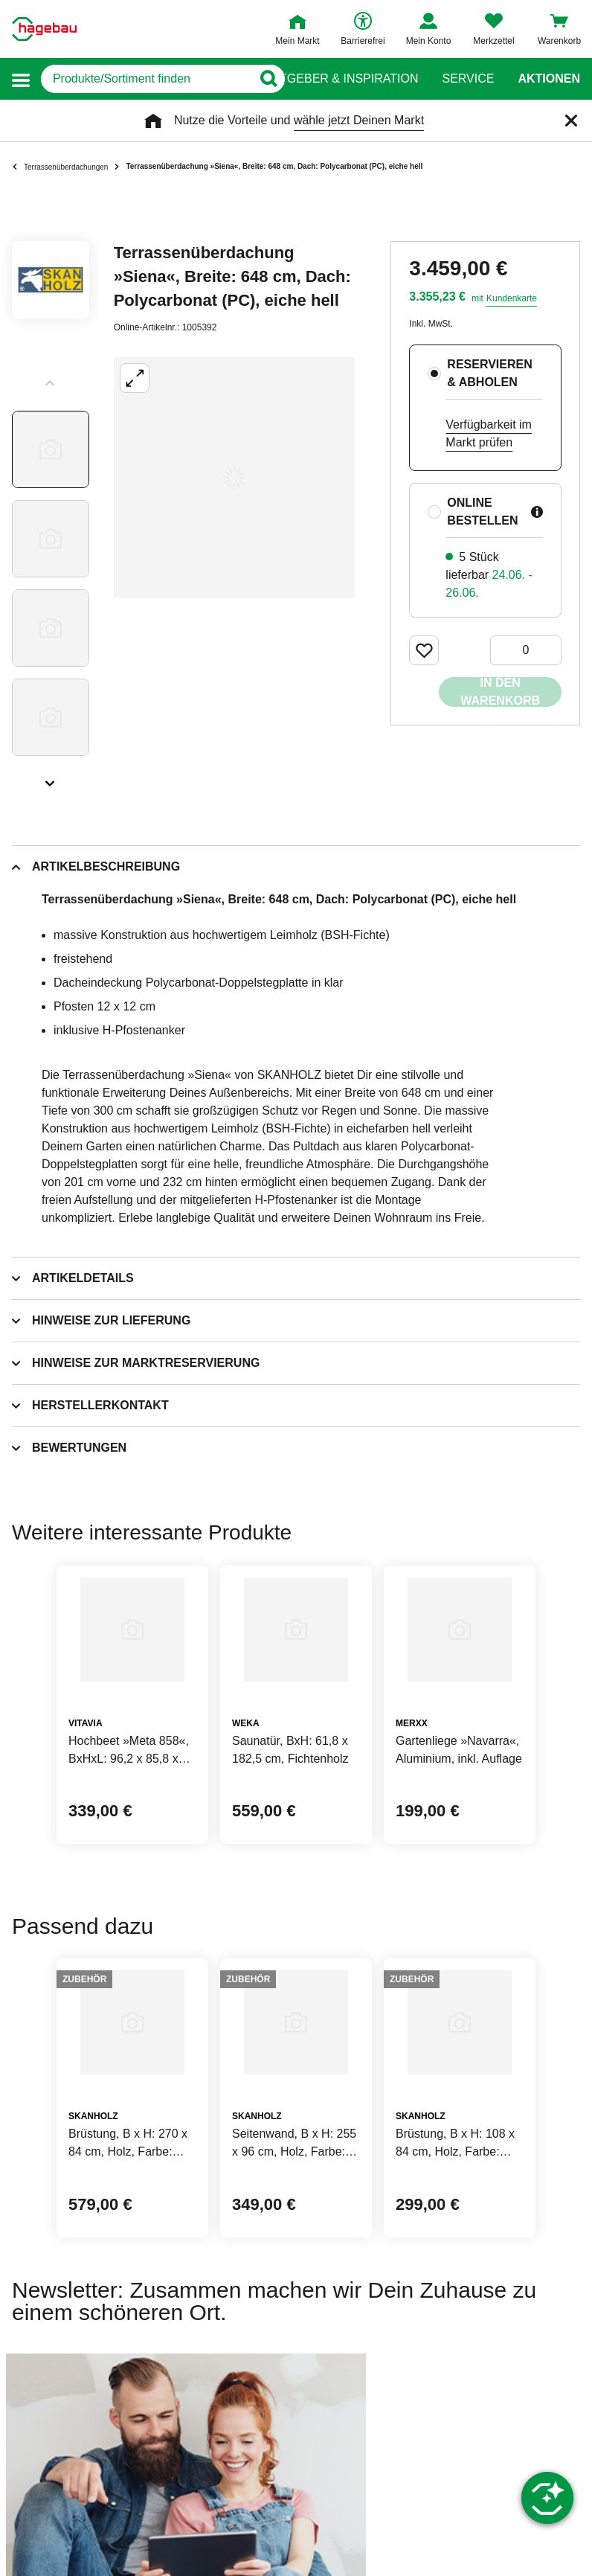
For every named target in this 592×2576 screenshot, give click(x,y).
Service (468, 79)
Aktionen (549, 79)
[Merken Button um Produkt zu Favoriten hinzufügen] (424, 650)
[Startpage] (44, 29)
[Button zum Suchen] (266, 79)
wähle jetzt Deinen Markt (359, 120)
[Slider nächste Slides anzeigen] (50, 778)
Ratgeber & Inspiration (341, 79)
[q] (146, 79)
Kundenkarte (511, 298)
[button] (21, 79)
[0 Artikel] (526, 650)
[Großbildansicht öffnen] (234, 477)
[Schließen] (571, 120)
